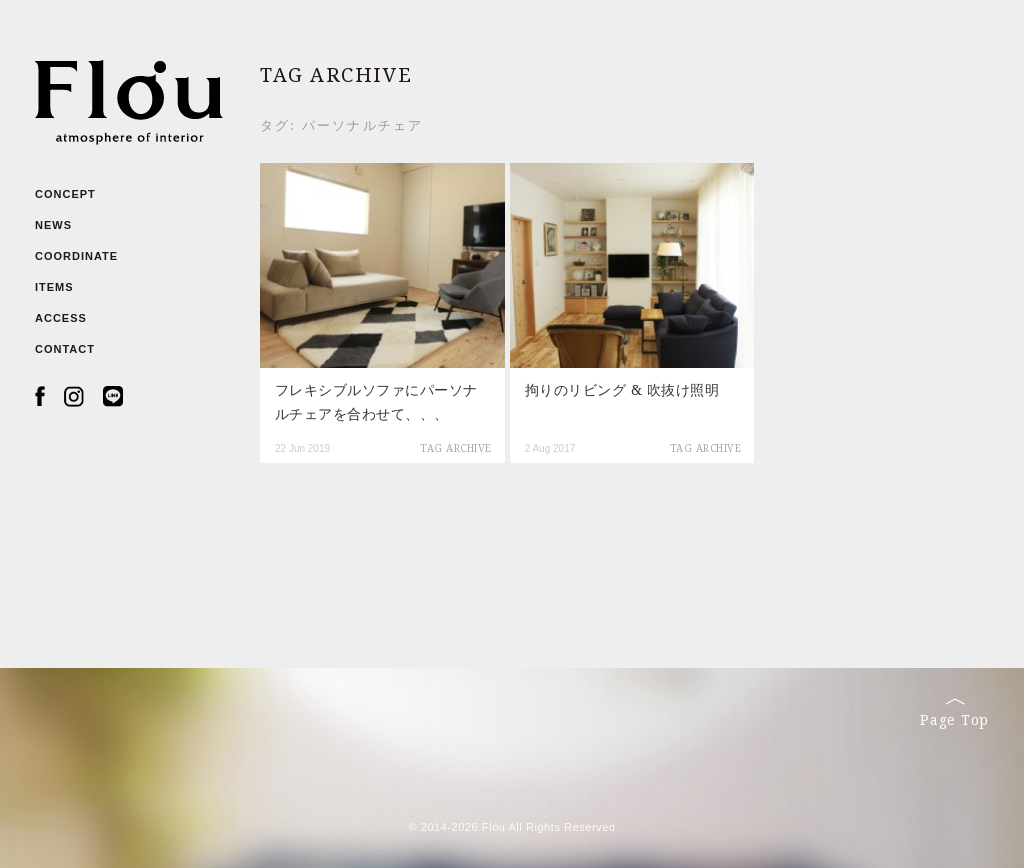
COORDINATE (76, 256)
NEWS (53, 225)
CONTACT (65, 349)
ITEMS (54, 287)
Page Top (954, 713)
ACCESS (61, 318)
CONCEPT (65, 194)
